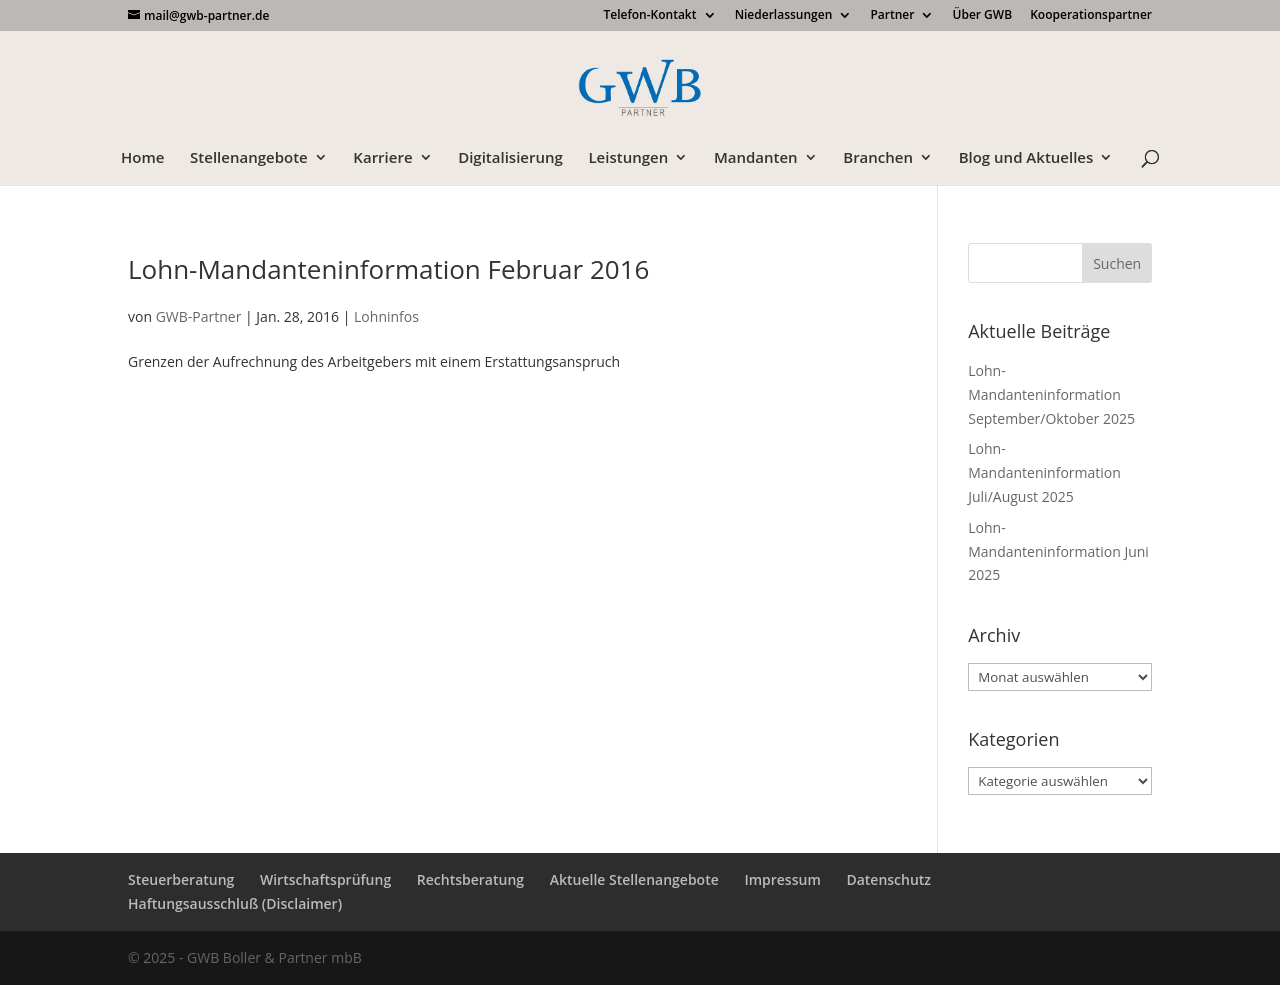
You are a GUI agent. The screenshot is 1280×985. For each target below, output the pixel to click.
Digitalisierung (510, 158)
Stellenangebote (249, 158)
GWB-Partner (199, 316)
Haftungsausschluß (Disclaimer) (235, 903)
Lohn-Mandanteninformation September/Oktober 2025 (1051, 394)
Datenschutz (888, 879)
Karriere (382, 158)
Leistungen (628, 158)
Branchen (878, 158)
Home (142, 158)
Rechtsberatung (470, 879)
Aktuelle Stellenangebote (634, 879)
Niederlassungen (784, 16)
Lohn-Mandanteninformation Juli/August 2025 (1044, 472)
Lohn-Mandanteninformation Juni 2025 (1058, 551)
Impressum (782, 879)
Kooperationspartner (1091, 16)
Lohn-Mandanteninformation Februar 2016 (388, 269)
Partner (892, 16)
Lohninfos (386, 316)
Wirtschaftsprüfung (325, 879)
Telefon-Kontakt (649, 16)
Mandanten (756, 158)
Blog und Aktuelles (1026, 158)
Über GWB (983, 16)
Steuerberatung (181, 879)
